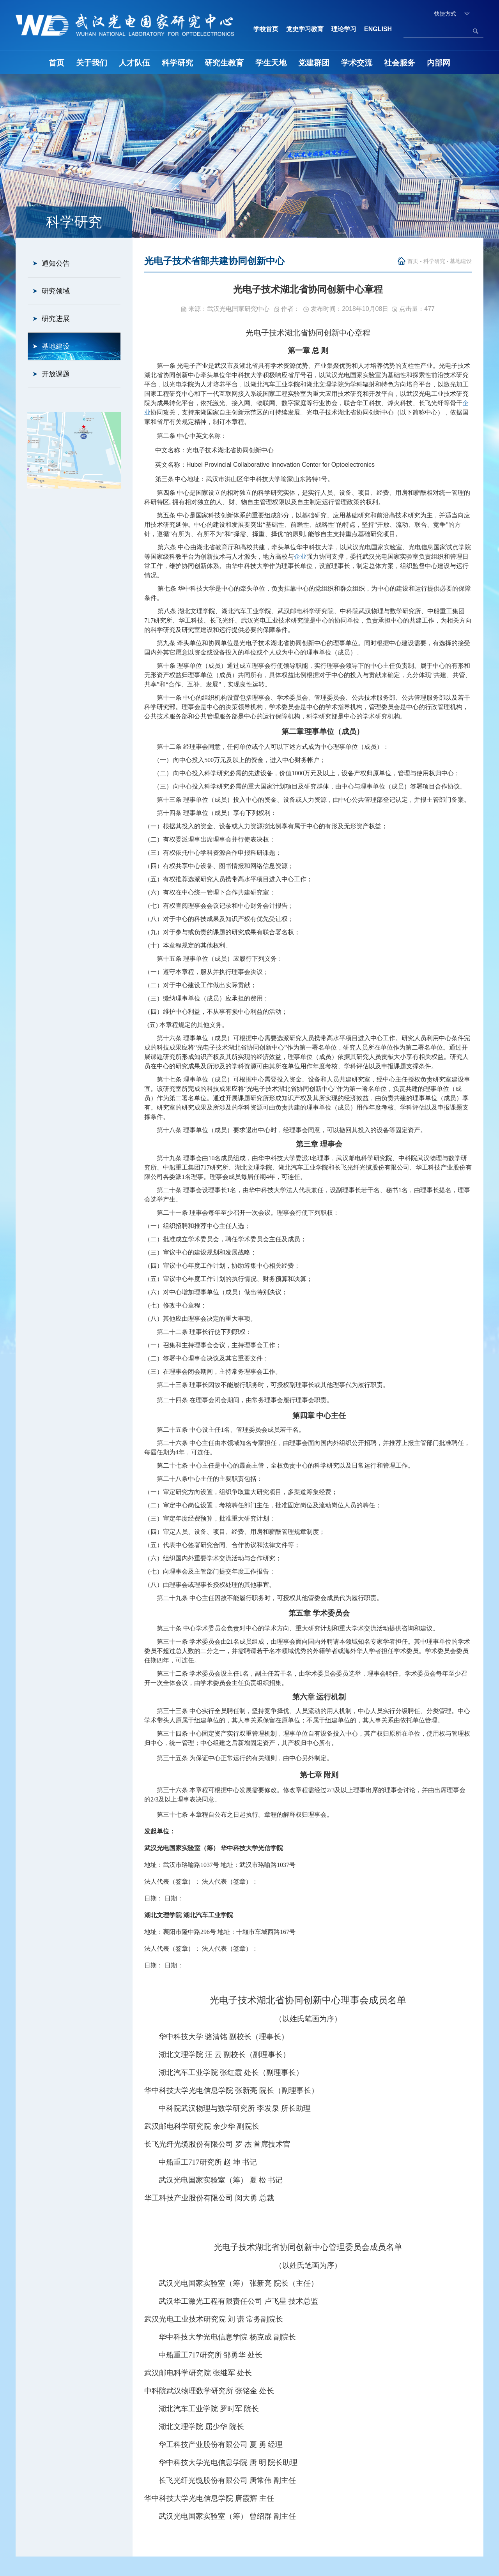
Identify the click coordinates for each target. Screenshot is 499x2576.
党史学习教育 (305, 29)
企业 (300, 556)
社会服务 (399, 62)
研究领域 (56, 291)
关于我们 (91, 62)
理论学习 (343, 29)
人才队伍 (134, 62)
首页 (56, 62)
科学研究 (177, 62)
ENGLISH (378, 29)
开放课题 (56, 374)
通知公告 (56, 263)
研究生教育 (224, 62)
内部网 (438, 62)
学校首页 (265, 29)
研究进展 (56, 319)
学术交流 (356, 62)
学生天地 (271, 62)
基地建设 (56, 346)
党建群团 (313, 62)
